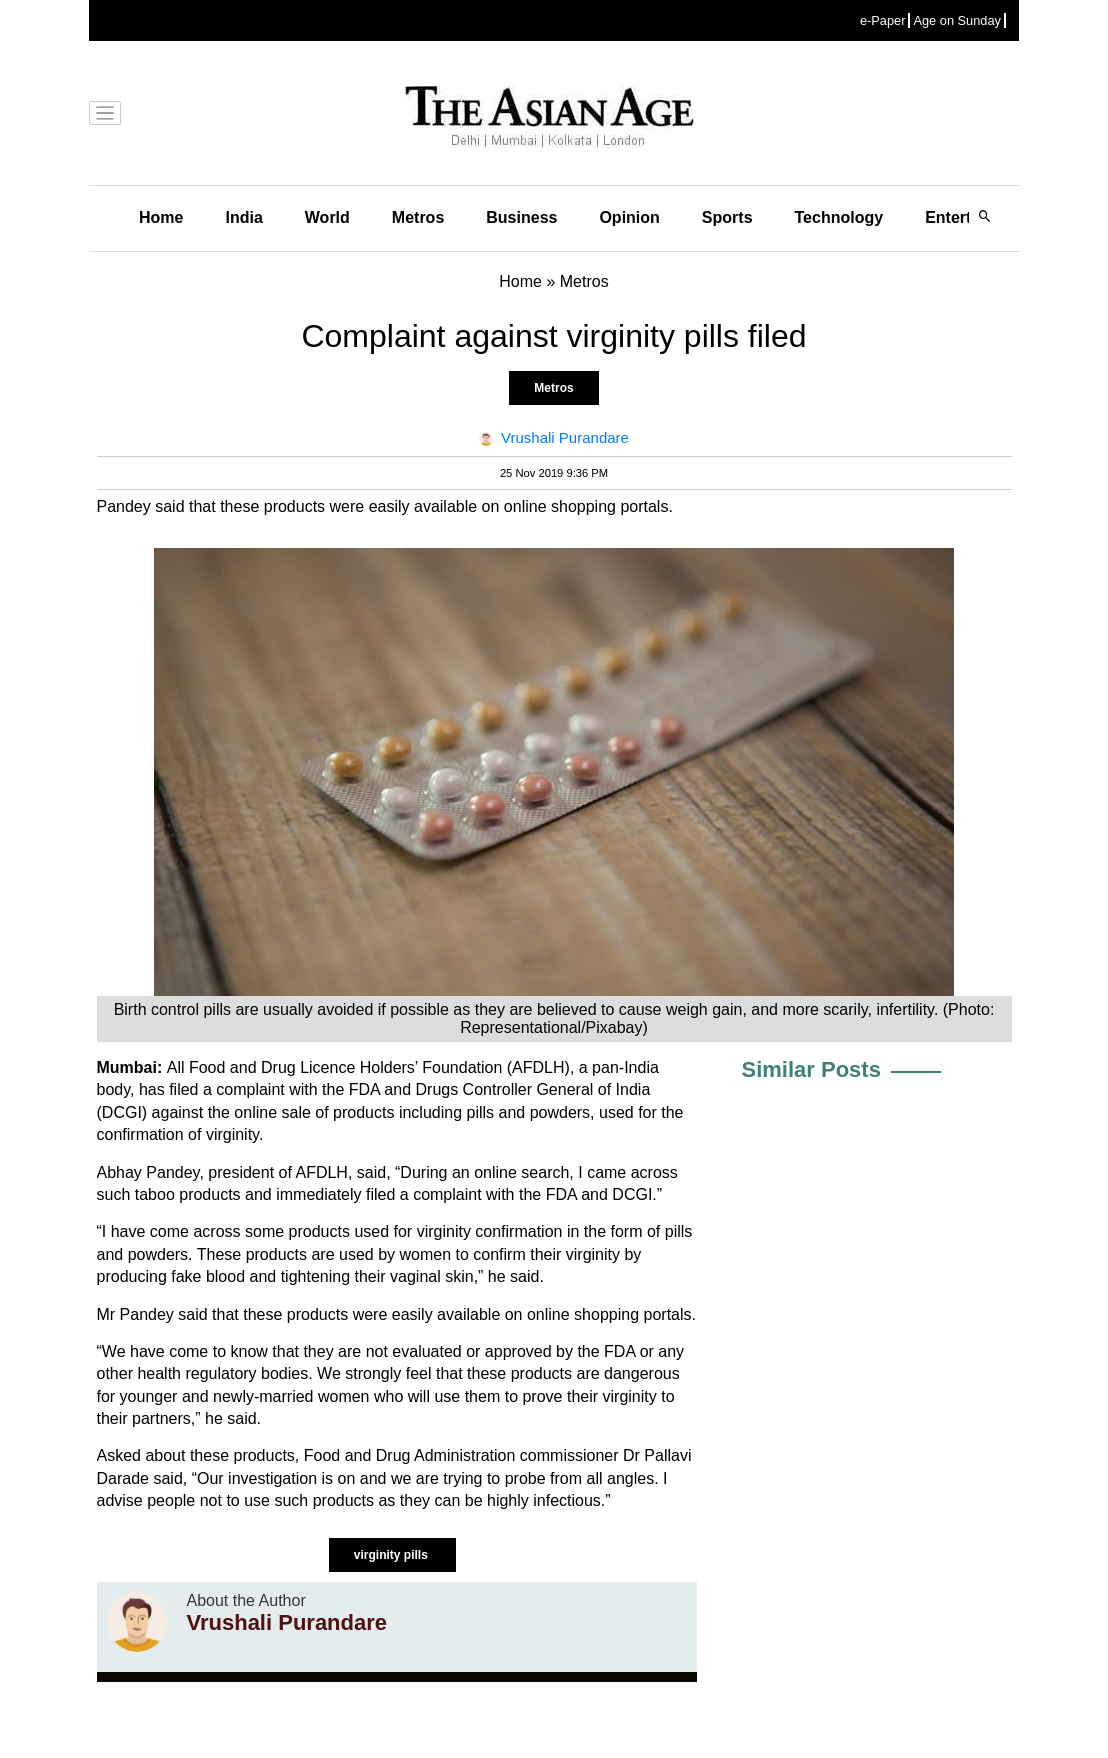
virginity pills (392, 1555)
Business (521, 217)
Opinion (629, 217)
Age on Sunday (957, 20)
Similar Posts (811, 1069)
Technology (839, 217)
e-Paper (883, 20)
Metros (418, 217)
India (243, 217)
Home (161, 217)
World (327, 217)
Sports (727, 217)
